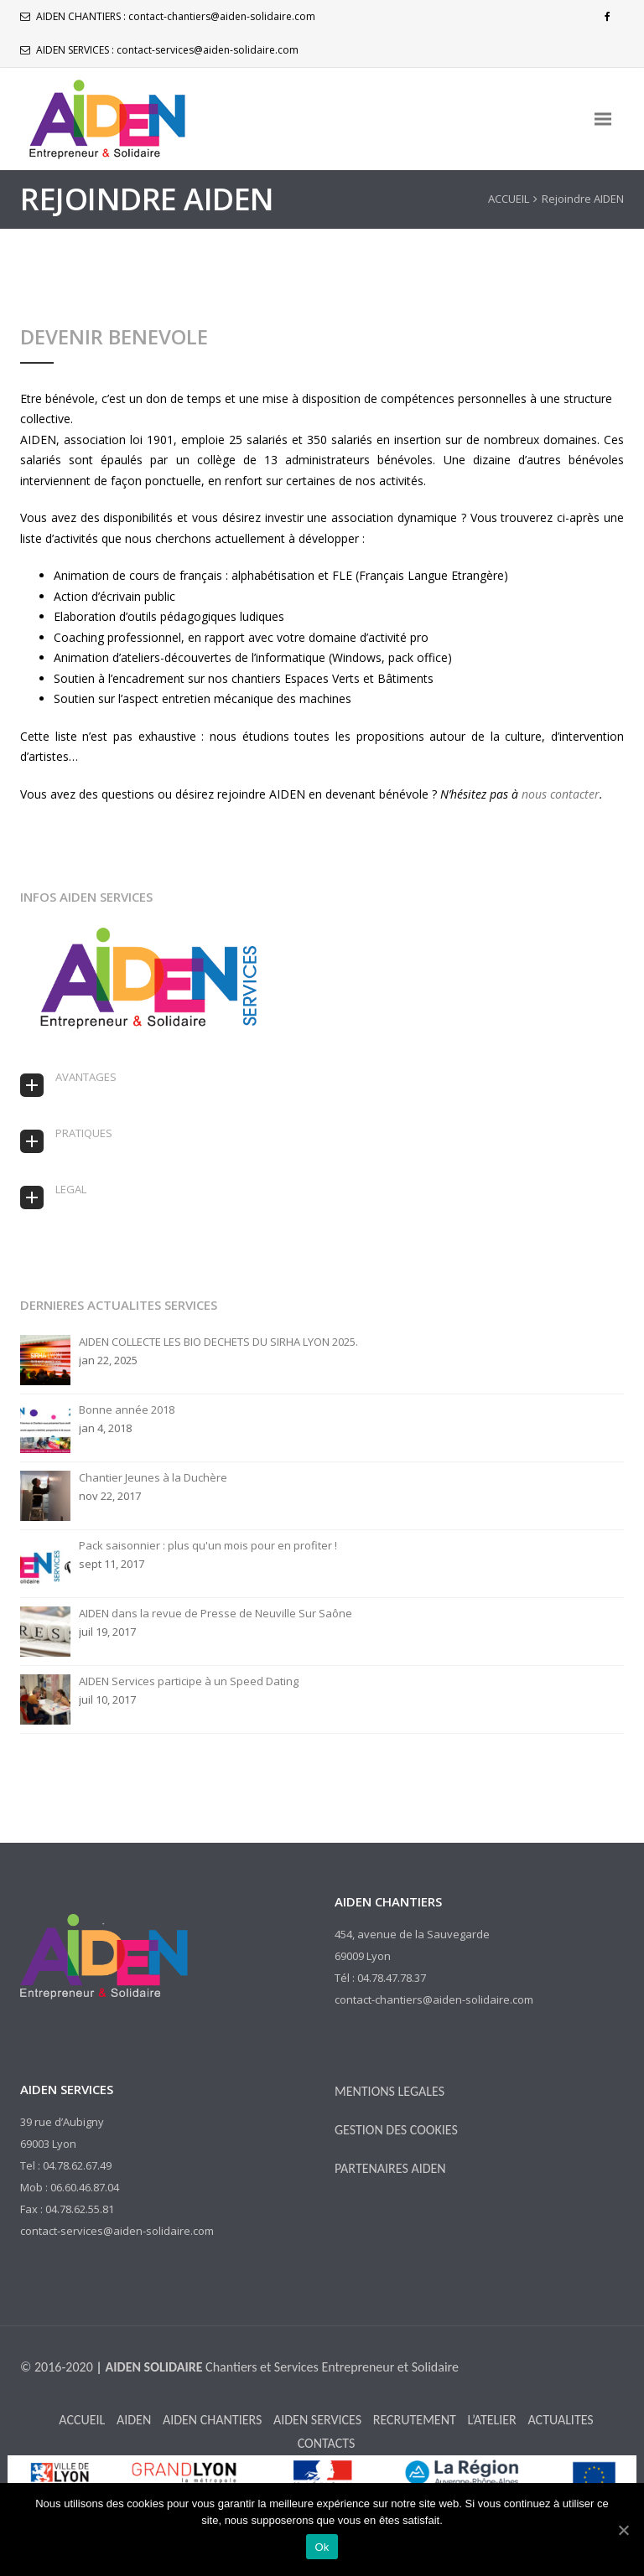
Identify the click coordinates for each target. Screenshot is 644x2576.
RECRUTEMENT (414, 2420)
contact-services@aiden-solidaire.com (208, 50)
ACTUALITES (560, 2420)
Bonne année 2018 (126, 1410)
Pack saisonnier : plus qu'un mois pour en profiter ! (208, 1546)
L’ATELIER (491, 2420)
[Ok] (623, 2530)
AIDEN (134, 2420)
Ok (321, 2547)
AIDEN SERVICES (317, 2420)
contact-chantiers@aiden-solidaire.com (221, 16)
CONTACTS (327, 2443)
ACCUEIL (508, 198)
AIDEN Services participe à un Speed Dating (189, 1681)
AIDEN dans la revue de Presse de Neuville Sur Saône (215, 1613)
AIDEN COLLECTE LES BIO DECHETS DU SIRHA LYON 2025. (218, 1342)
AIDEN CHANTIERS (212, 2420)
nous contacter (561, 794)
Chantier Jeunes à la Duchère (153, 1478)
